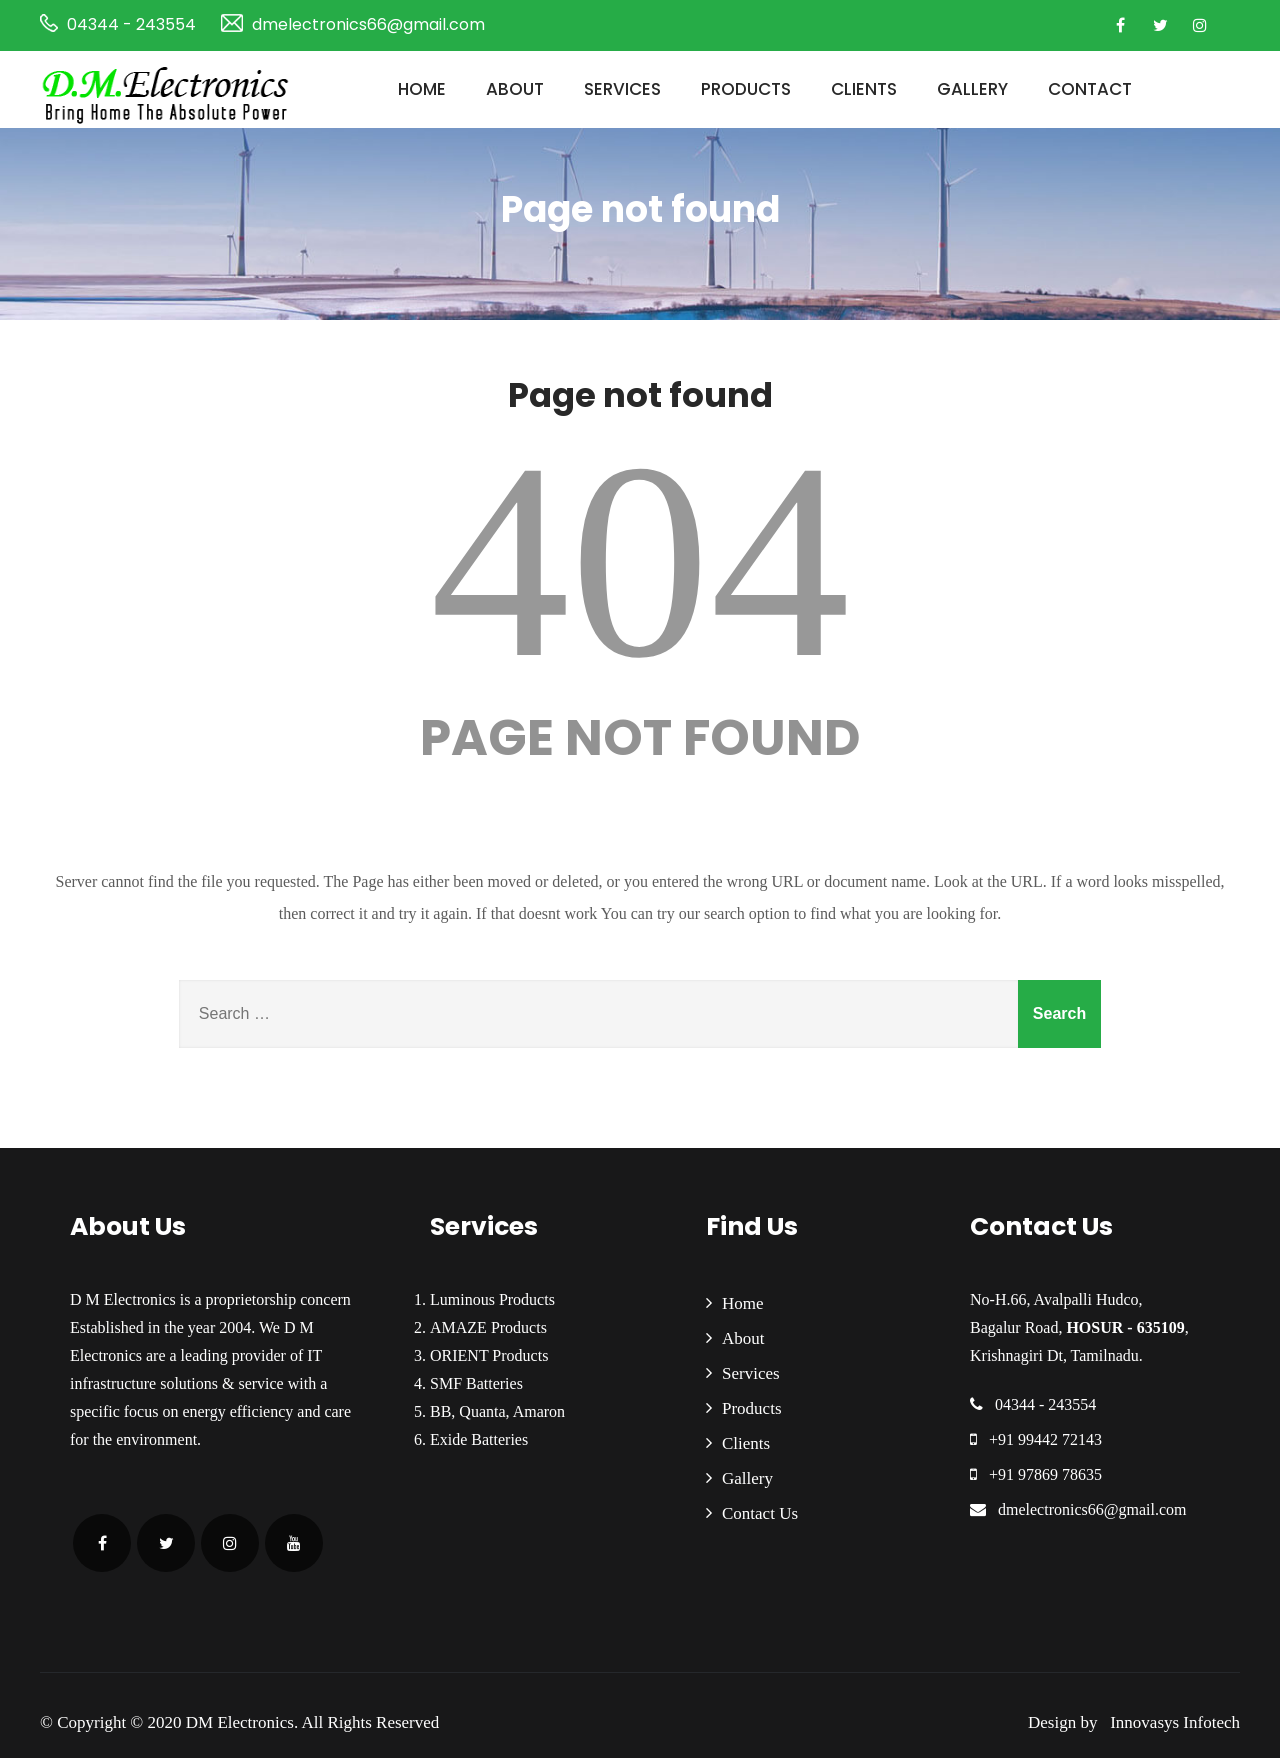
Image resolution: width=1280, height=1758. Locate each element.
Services (622, 89)
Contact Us (760, 1513)
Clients (864, 89)
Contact (1090, 89)
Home (422, 89)
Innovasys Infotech (1171, 1722)
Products (746, 89)
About (515, 89)
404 (640, 560)
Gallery (972, 89)
